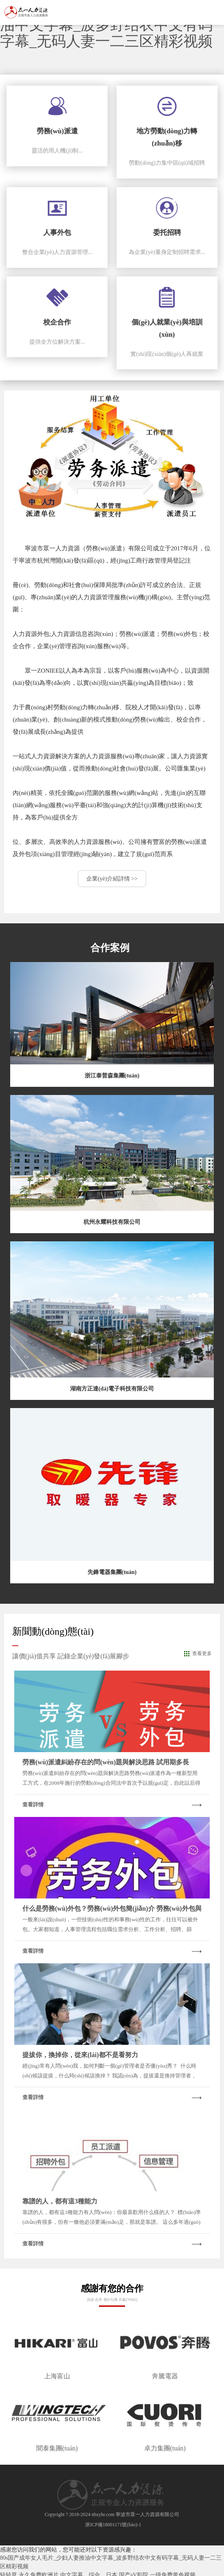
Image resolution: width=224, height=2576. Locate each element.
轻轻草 (8, 2572)
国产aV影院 (133, 2572)
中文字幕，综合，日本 (88, 2572)
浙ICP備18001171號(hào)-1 (113, 2521)
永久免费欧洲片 (39, 2572)
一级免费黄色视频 (172, 2572)
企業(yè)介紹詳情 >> (112, 876)
